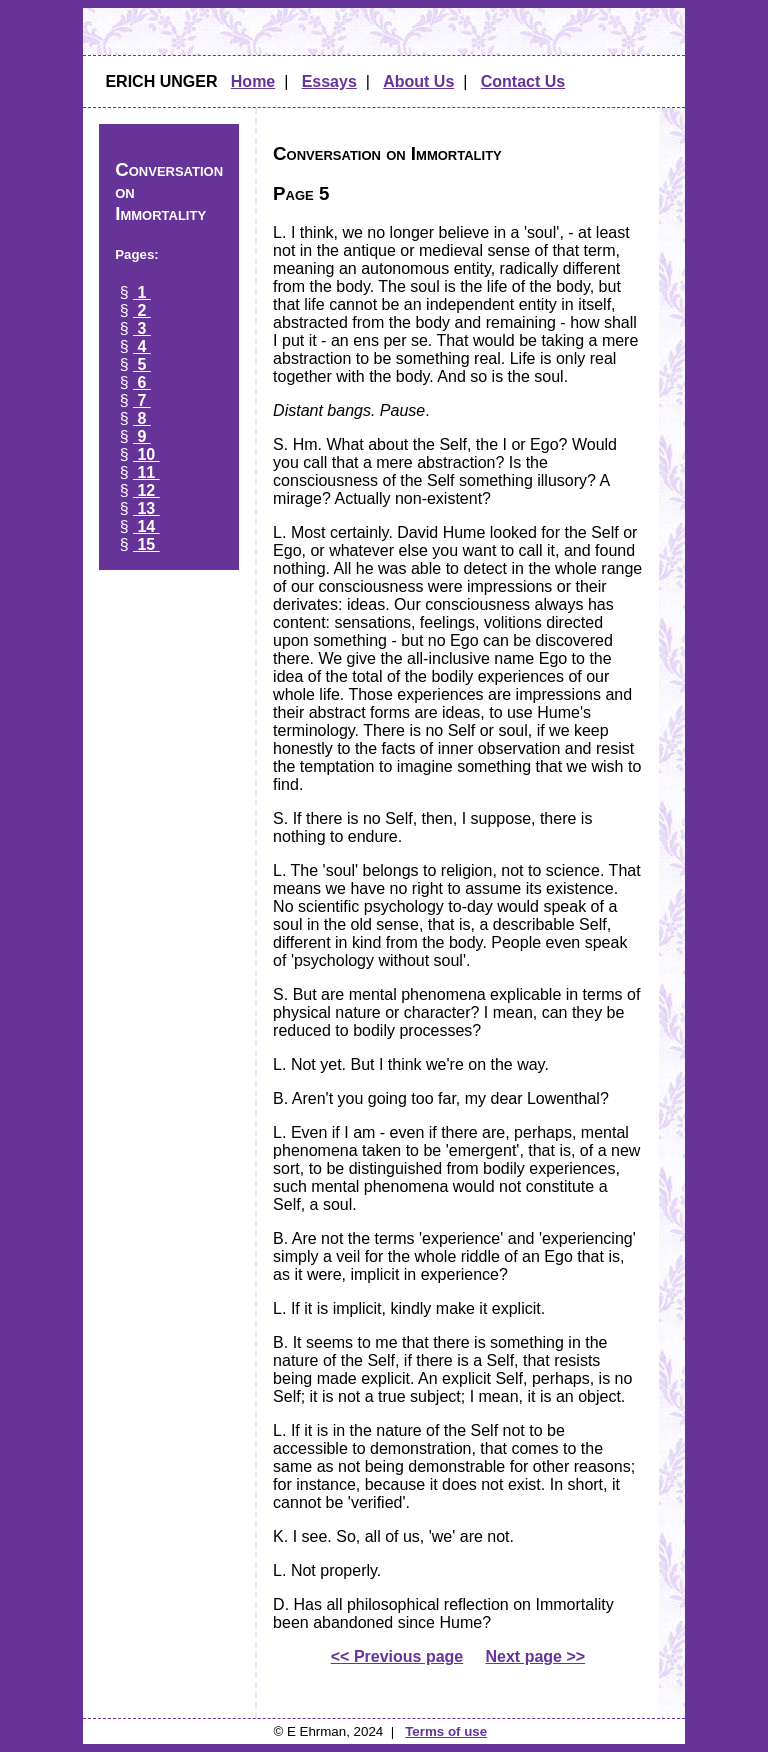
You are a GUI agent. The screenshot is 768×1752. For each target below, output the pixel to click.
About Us (418, 81)
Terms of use (446, 1731)
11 (146, 472)
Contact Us (523, 81)
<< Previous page (397, 1656)
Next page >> (536, 1656)
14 (146, 526)
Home (253, 81)
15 (146, 544)
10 (146, 454)
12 (146, 490)
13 (146, 508)
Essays (329, 81)
